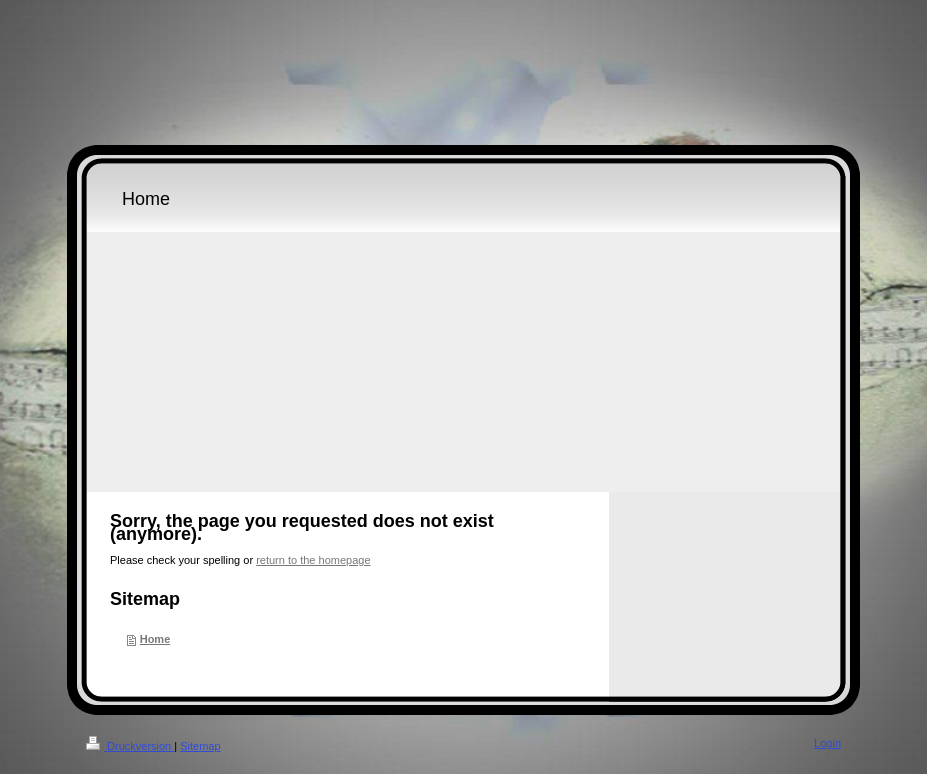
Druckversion (130, 746)
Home (155, 639)
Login (827, 743)
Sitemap (200, 746)
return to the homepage (313, 560)
